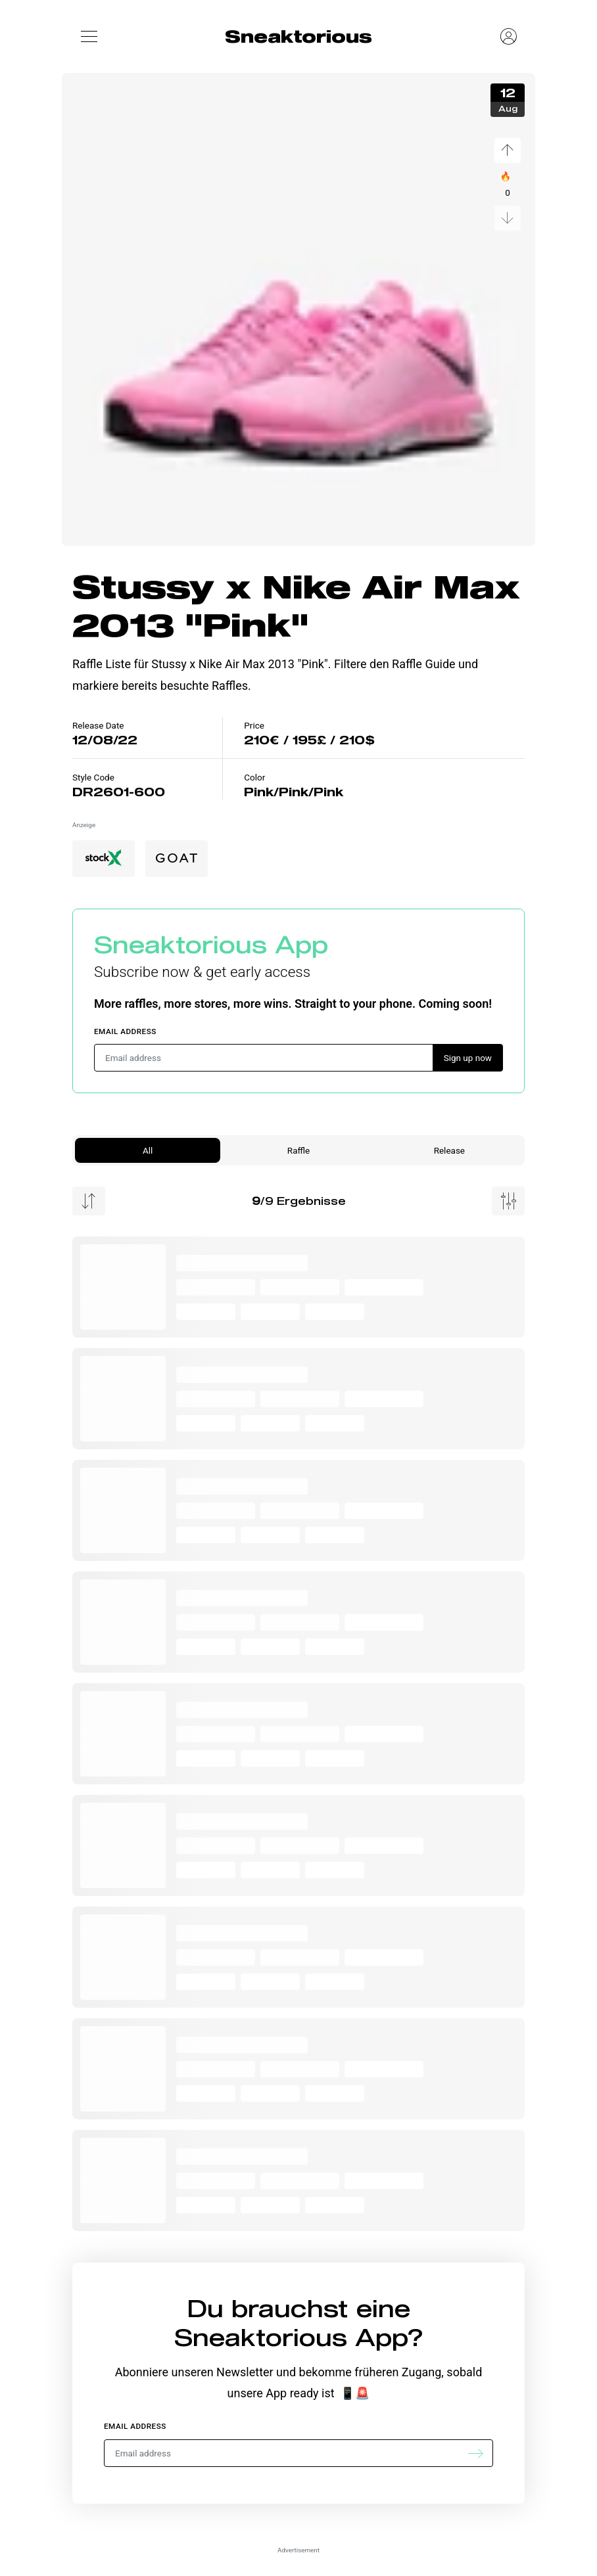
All (148, 1150)
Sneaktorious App (211, 944)
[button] (88, 36)
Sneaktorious (298, 36)
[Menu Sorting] (88, 1200)
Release (449, 1150)
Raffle (298, 1150)
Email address (125, 1031)
